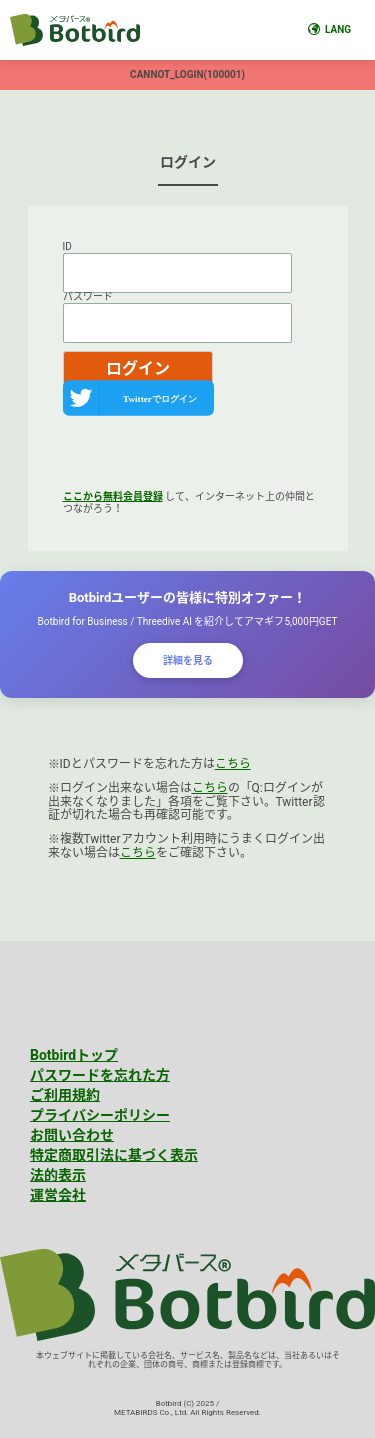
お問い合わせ (72, 1135)
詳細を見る (188, 660)
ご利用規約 (65, 1095)
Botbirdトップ (74, 1055)
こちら (233, 764)
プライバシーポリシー (100, 1115)
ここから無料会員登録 (113, 496)
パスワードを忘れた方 (100, 1075)
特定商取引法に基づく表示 (114, 1155)
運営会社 (58, 1195)
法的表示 (58, 1175)
